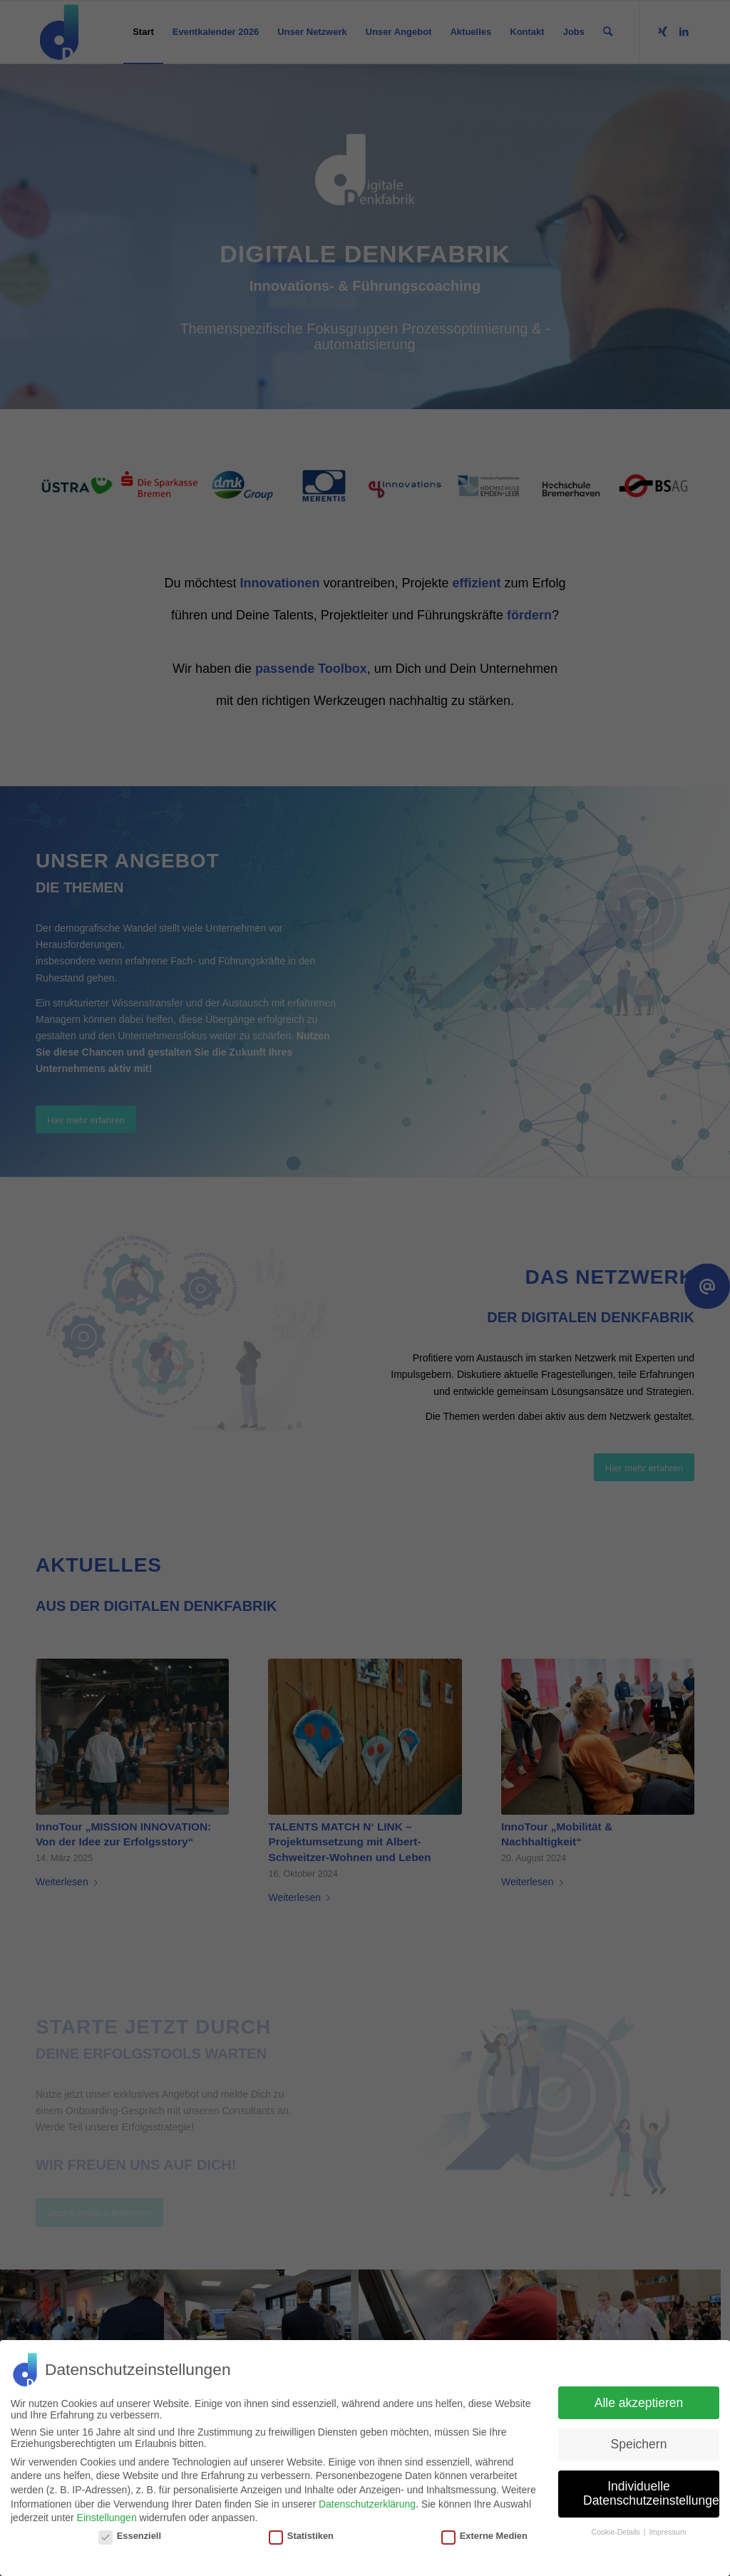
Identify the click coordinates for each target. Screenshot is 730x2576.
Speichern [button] (639, 2444)
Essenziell (129, 2535)
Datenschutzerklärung (367, 2504)
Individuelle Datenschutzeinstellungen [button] (651, 2493)
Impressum (667, 2532)
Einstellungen (107, 2517)
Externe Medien (484, 2535)
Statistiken (301, 2535)
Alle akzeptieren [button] (639, 2403)
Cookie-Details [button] (617, 2532)
